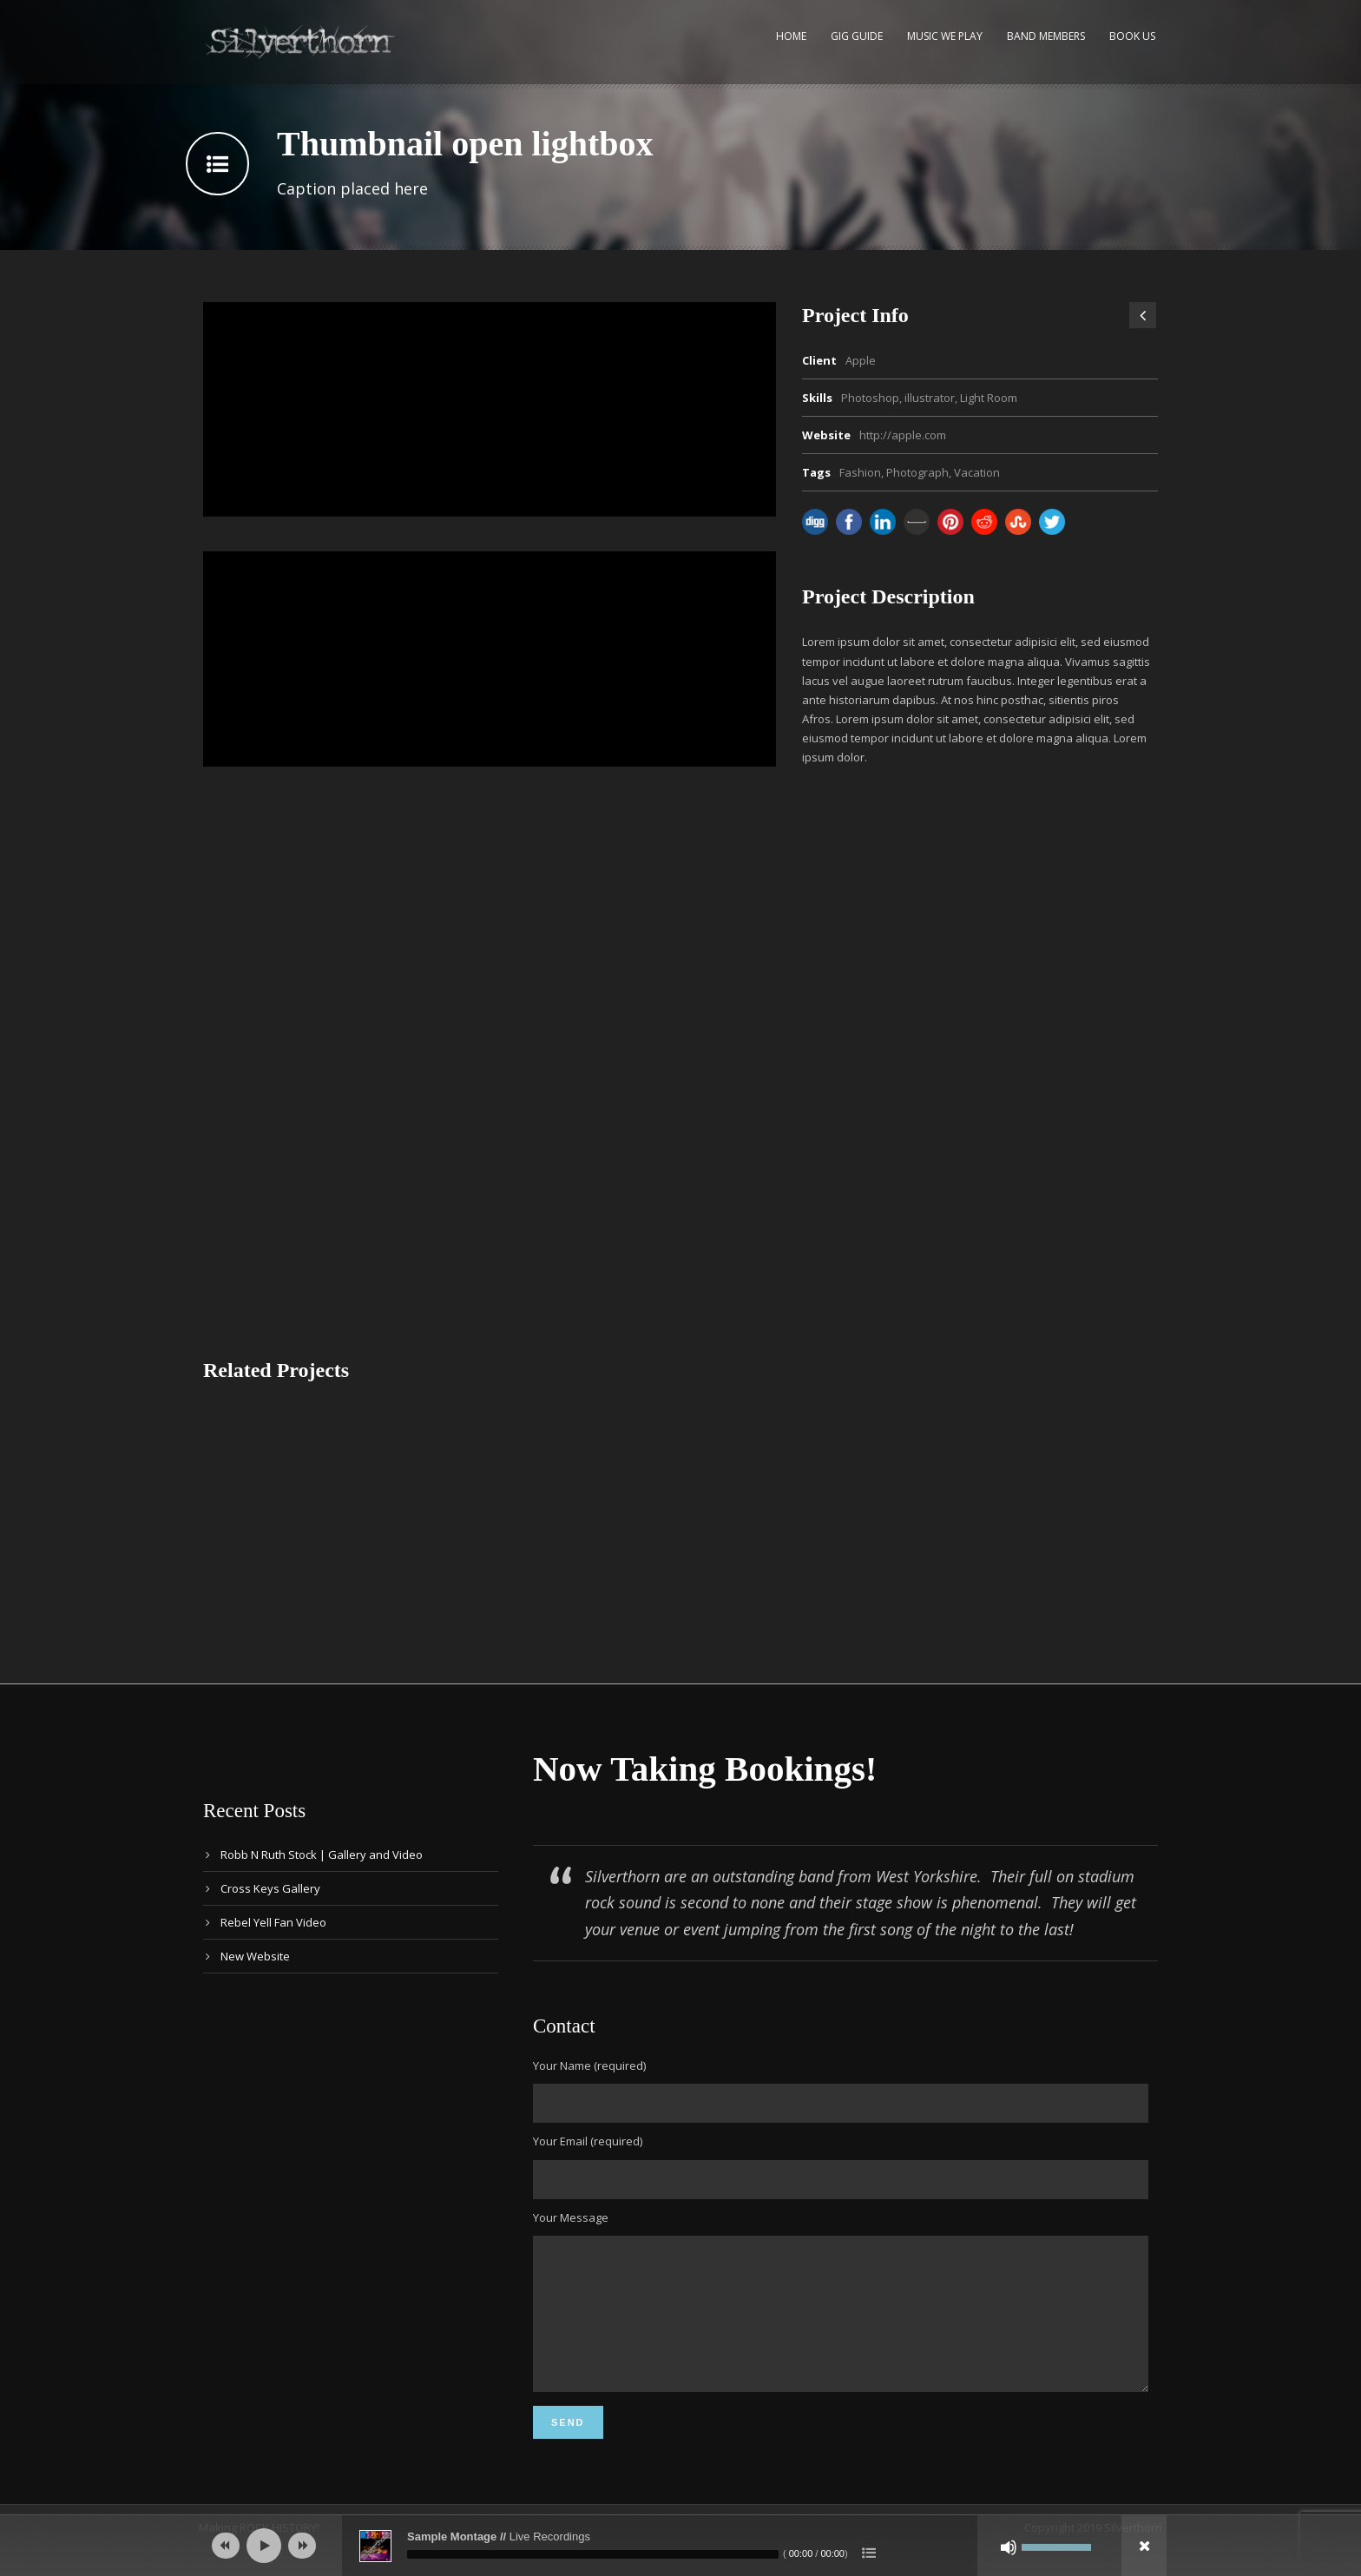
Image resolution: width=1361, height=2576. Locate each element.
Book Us (1132, 36)
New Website (255, 1956)
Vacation (977, 472)
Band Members (1046, 36)
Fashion (860, 472)
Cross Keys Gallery (270, 1888)
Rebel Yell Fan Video (273, 1922)
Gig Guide (857, 36)
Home (791, 36)
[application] (680, 2545)
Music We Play (945, 36)
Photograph (917, 472)
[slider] (593, 2554)
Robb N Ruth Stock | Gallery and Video (321, 1854)
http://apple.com (902, 435)
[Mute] (1008, 2547)
